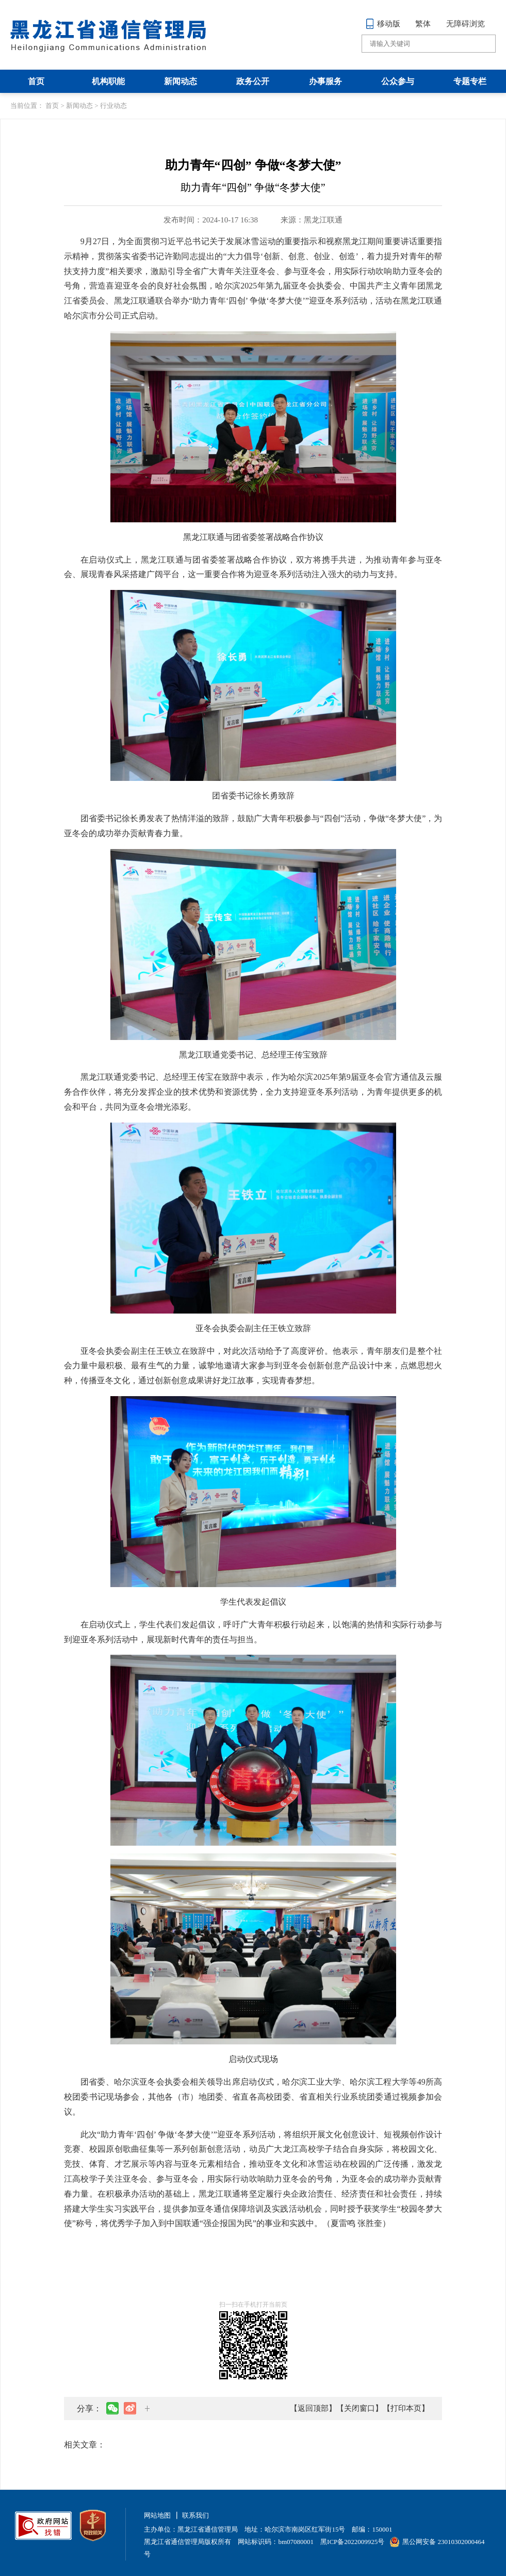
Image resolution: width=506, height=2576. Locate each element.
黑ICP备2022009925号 (352, 2542)
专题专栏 (469, 81)
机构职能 (108, 81)
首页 (36, 81)
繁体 (423, 24)
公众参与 (397, 81)
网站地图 (157, 2515)
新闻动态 (180, 81)
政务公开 (252, 81)
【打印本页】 (406, 2408)
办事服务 (325, 81)
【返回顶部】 (313, 2408)
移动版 (383, 24)
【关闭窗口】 (359, 2408)
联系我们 (195, 2515)
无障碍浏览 (465, 24)
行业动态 (113, 105)
